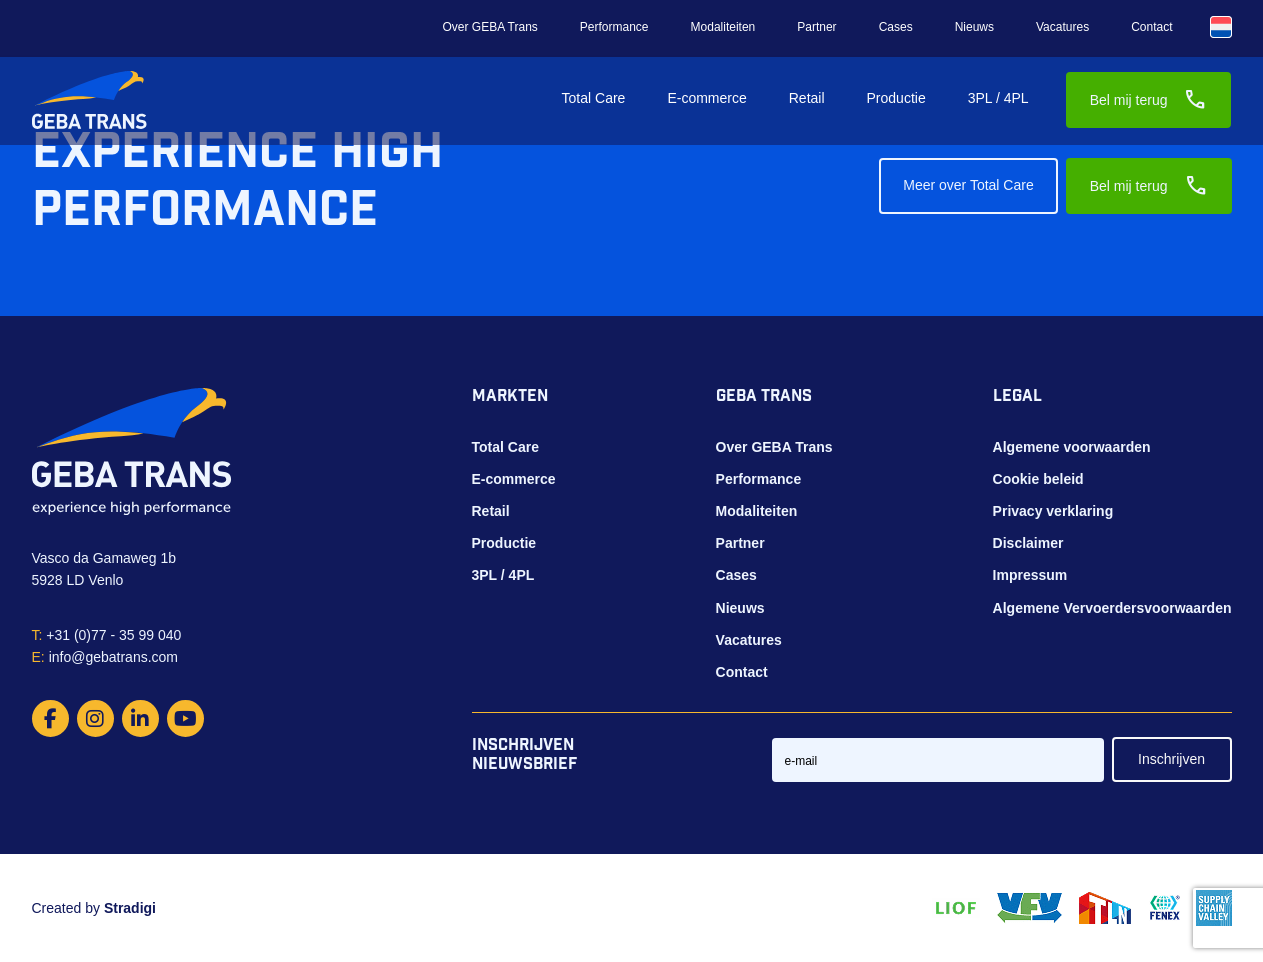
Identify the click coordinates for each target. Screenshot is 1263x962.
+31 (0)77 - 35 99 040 (107, 635)
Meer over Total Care (968, 185)
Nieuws (974, 27)
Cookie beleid (1038, 479)
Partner (816, 27)
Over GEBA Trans (489, 27)
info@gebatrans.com (105, 657)
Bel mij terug (1149, 100)
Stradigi (130, 908)
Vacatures (1062, 27)
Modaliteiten (723, 27)
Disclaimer (1028, 543)
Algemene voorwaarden (1072, 447)
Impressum (1030, 575)
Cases (896, 27)
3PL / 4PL (998, 98)
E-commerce (706, 98)
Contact (1151, 27)
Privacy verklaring (1053, 511)
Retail (807, 98)
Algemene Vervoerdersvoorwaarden (1112, 608)
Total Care (594, 98)
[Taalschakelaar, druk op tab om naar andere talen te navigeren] (1221, 27)
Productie (896, 98)
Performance (614, 27)
